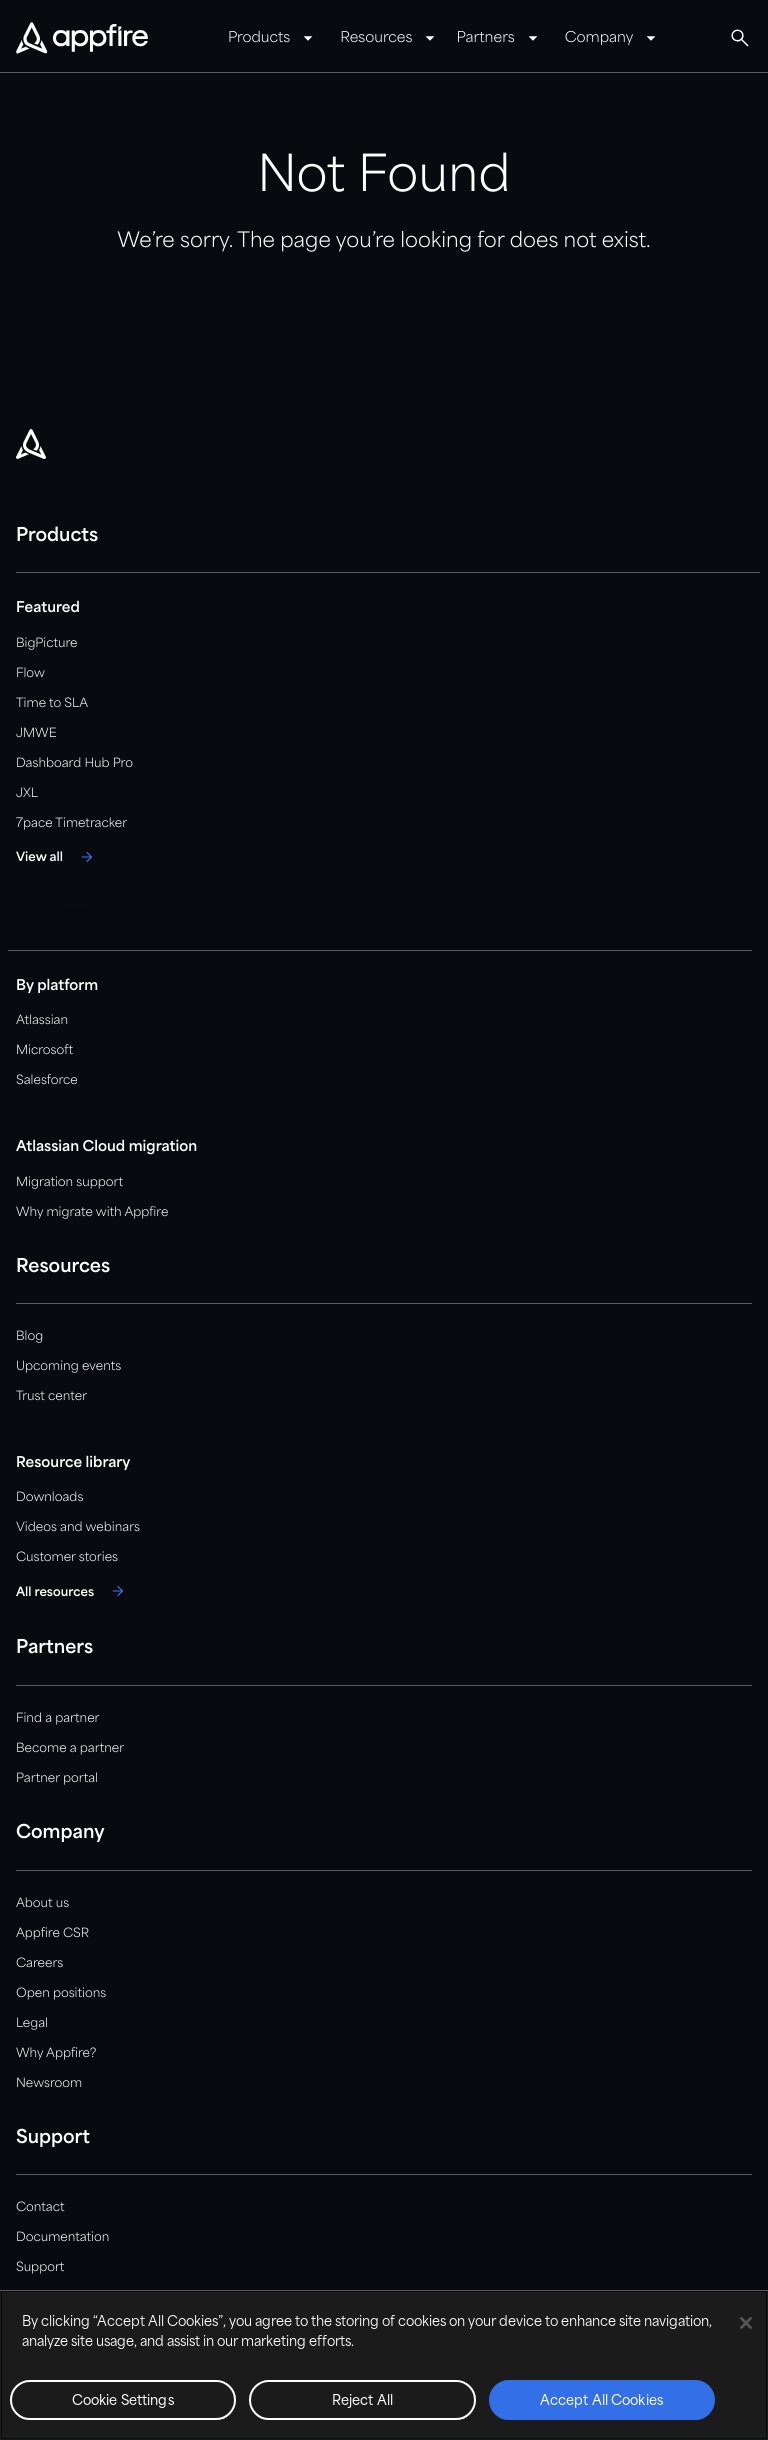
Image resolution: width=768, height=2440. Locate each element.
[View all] (57, 857)
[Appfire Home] (82, 39)
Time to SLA (52, 703)
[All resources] (73, 1591)
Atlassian (42, 1020)
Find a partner (58, 1718)
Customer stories (67, 1557)
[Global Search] (740, 38)
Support (40, 2267)
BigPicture (46, 643)
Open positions (61, 1993)
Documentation (62, 2237)
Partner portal (57, 1778)
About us (42, 1903)
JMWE (36, 733)
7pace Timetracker (71, 823)
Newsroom (49, 2083)
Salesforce (47, 1080)
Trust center (51, 1396)
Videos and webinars (78, 1527)
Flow (30, 673)
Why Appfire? (56, 2053)
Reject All (362, 2401)
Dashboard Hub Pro (74, 763)
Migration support (69, 1182)
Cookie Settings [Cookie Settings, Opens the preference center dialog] (123, 2401)
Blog (29, 1336)
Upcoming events (68, 1366)
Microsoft (44, 1050)
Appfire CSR (52, 1933)
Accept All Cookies (602, 2401)
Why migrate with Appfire (92, 1212)
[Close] (746, 2323)
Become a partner (70, 1748)
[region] (384, 2365)
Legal (32, 2023)
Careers (39, 1963)
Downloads (49, 1497)
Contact (40, 2207)
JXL (27, 793)
